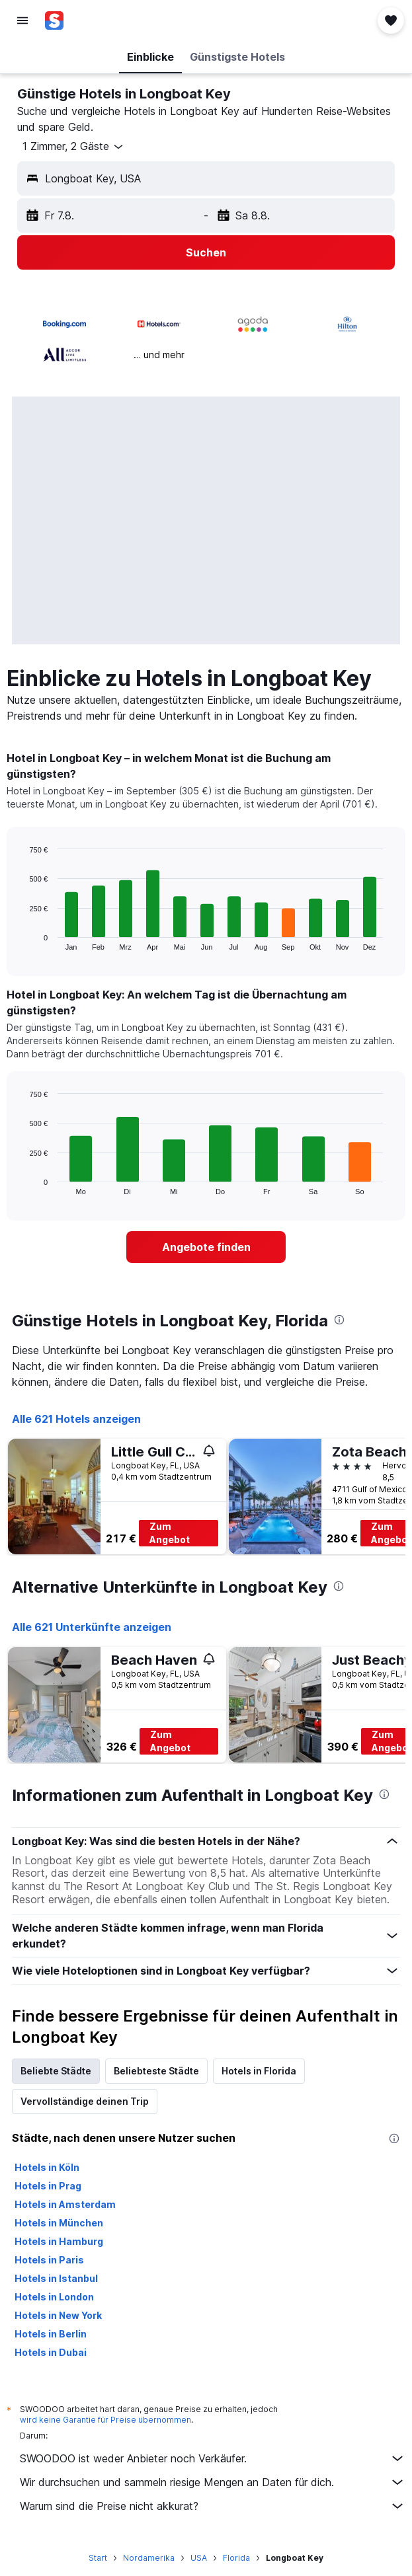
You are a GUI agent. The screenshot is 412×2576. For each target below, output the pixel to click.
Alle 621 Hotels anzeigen (76, 1418)
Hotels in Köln (47, 2167)
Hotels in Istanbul (56, 2278)
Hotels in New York (58, 2315)
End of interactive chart (22, 1184)
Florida (236, 2558)
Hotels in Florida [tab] (259, 2070)
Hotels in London (54, 2296)
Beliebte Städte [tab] (56, 2070)
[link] (206, 1247)
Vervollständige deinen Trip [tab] (85, 2101)
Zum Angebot (169, 1533)
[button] (22, 20)
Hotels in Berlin (51, 2333)
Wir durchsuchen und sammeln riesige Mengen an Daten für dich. (212, 2482)
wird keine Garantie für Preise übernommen (105, 2420)
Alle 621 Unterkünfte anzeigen (91, 1627)
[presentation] (339, 1320)
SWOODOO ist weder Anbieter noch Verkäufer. (212, 2458)
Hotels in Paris (49, 2259)
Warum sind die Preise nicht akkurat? (212, 2506)
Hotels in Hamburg (59, 2241)
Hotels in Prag (48, 2185)
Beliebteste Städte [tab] (156, 2070)
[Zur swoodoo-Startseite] (88, 20)
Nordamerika (149, 2558)
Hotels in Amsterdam (65, 2204)
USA (198, 2558)
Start (98, 2558)
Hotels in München (59, 2222)
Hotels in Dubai (51, 2352)
